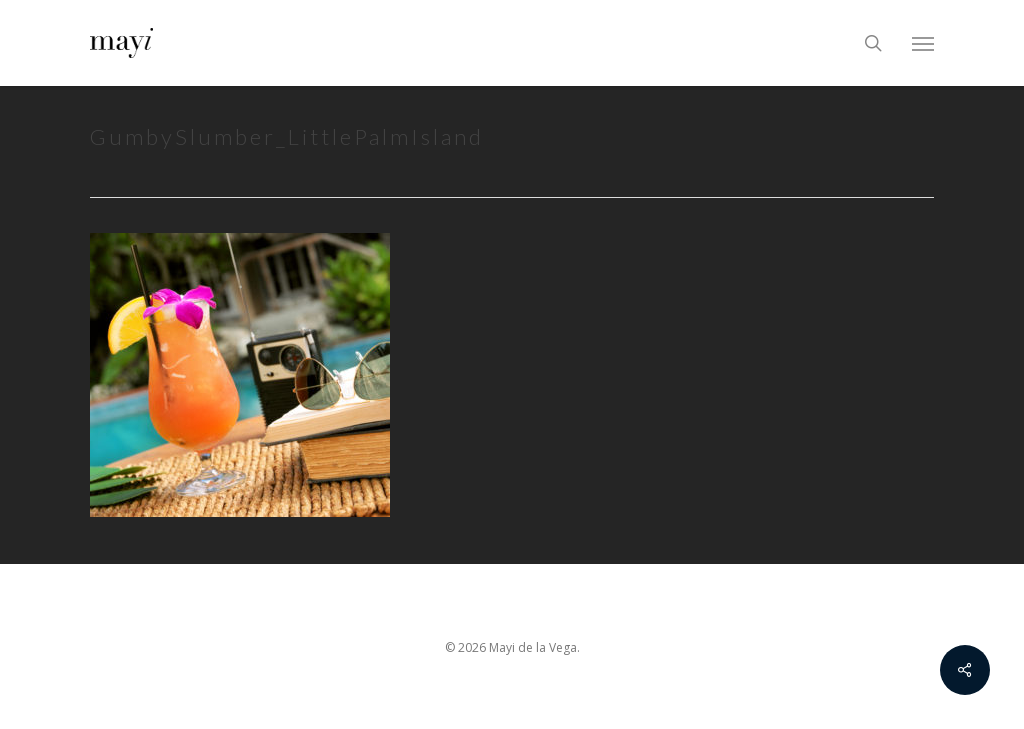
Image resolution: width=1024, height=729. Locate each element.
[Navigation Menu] (923, 43)
